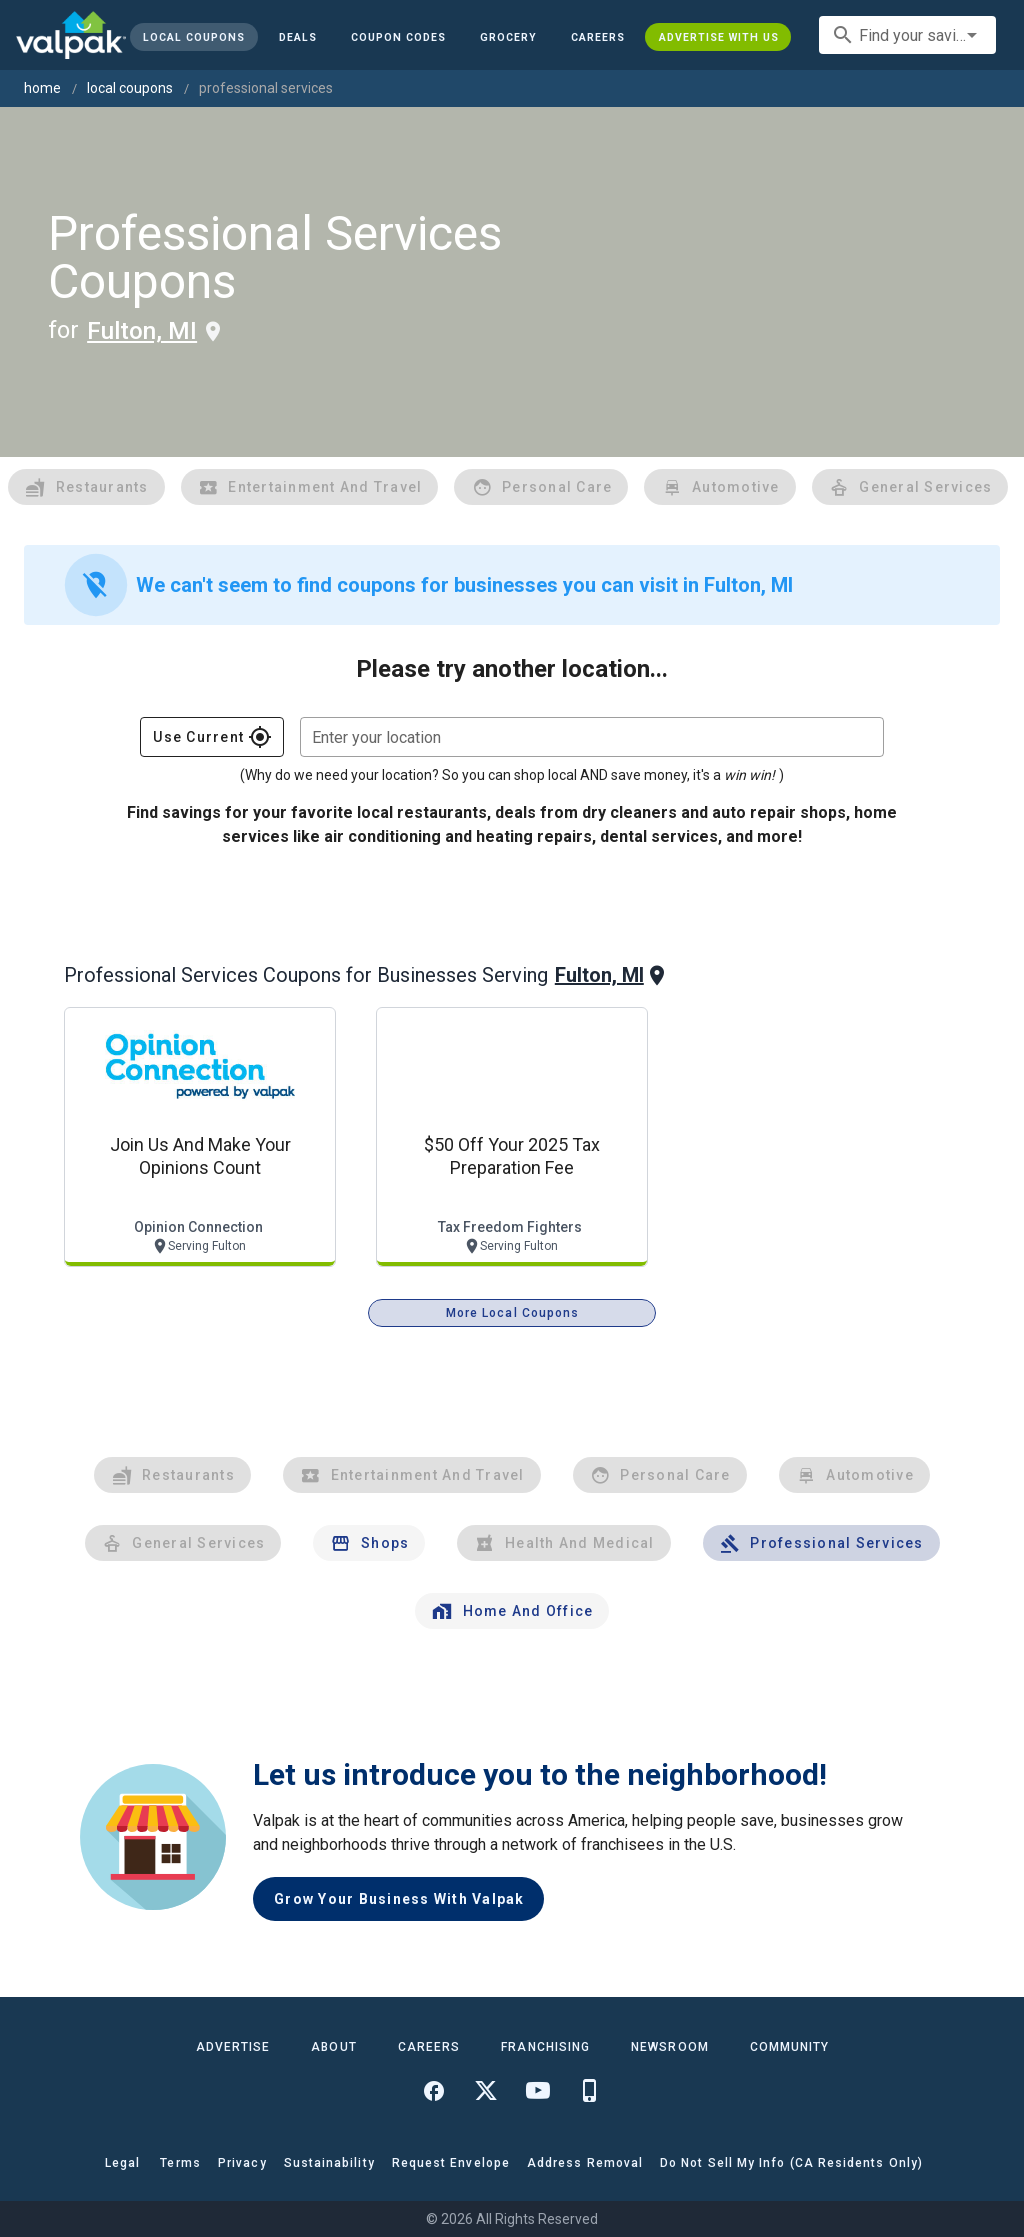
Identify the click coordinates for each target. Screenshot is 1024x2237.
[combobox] (907, 35)
